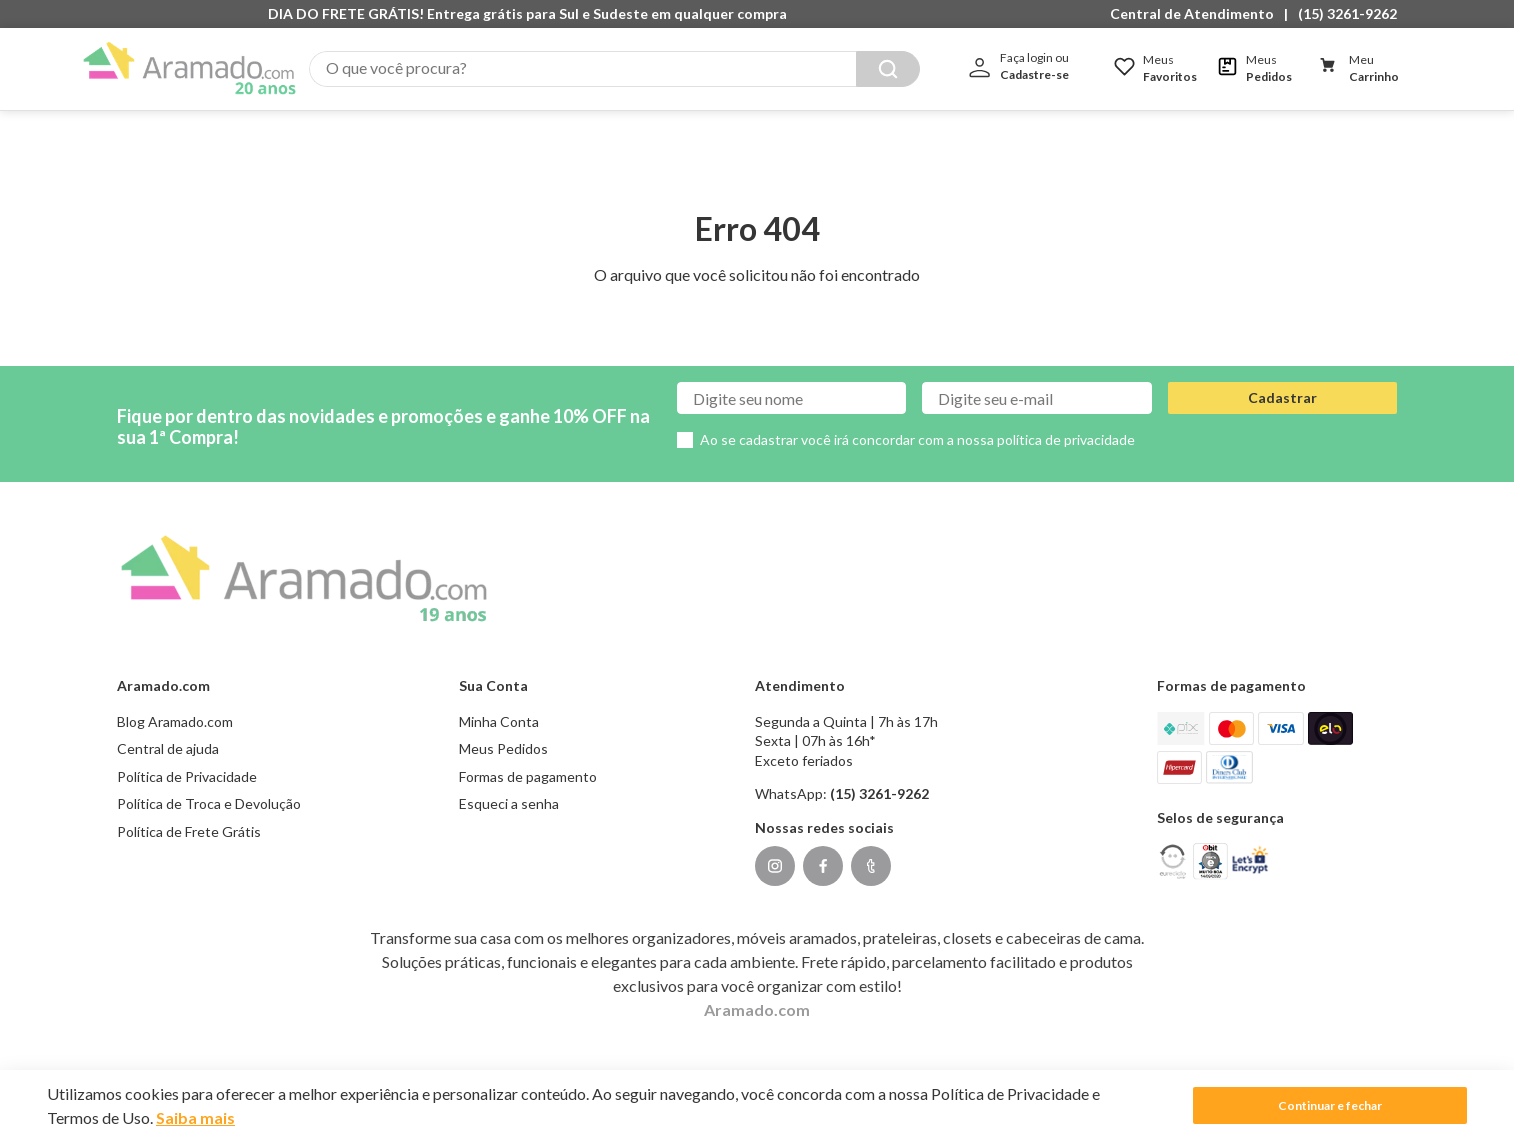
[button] (1197, 14)
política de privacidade (1066, 419)
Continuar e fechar (1330, 1105)
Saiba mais (195, 1117)
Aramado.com (757, 988)
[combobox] (614, 69)
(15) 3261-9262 (1347, 13)
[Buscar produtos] (888, 69)
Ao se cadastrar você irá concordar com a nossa (917, 419)
